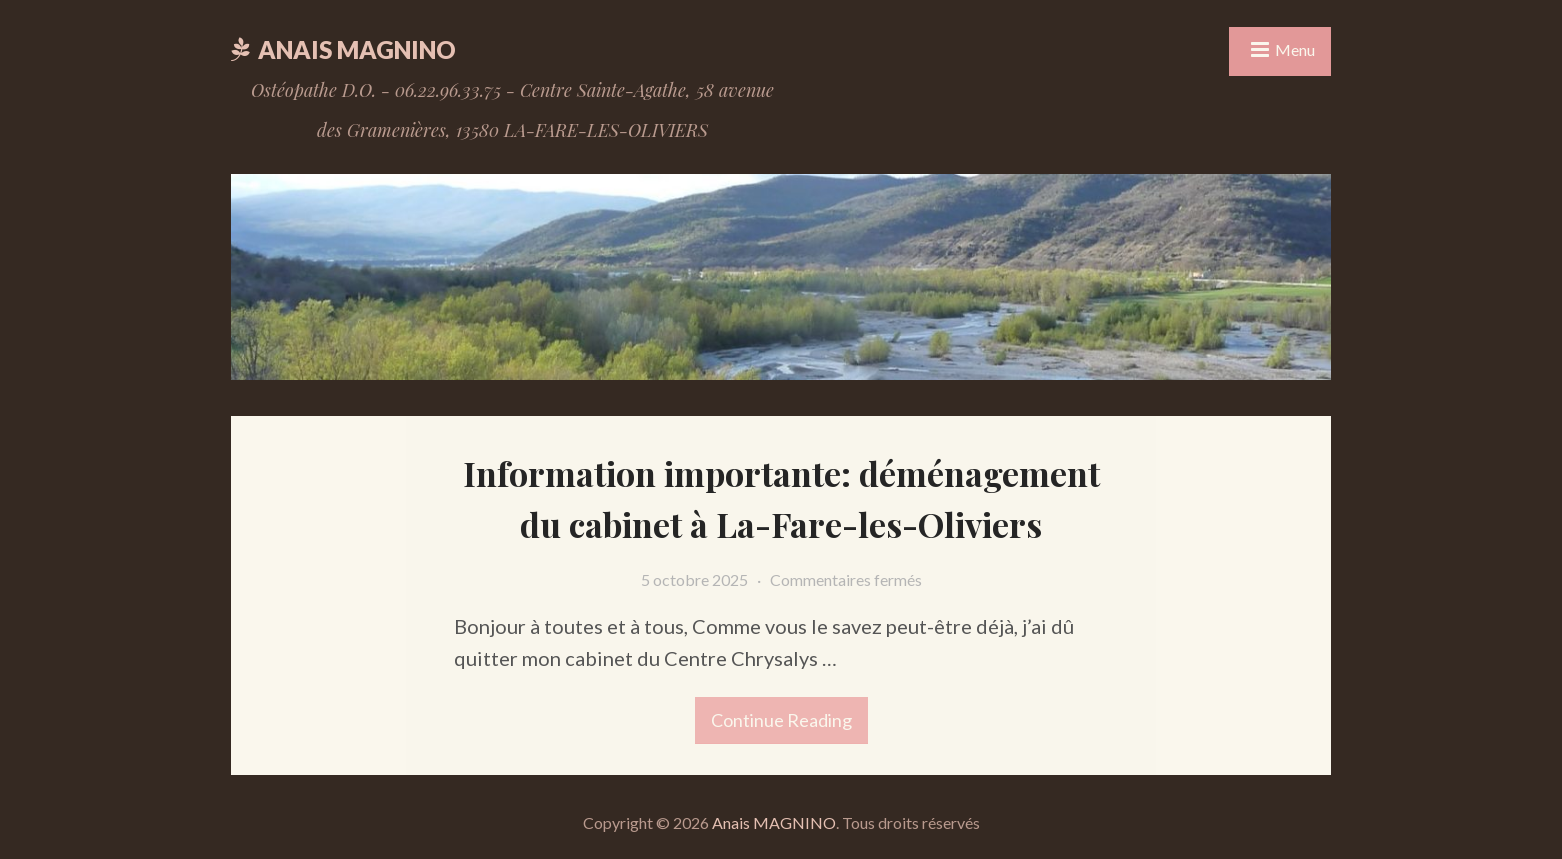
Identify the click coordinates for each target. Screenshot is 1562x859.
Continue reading (773, 714)
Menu (1295, 49)
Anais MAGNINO (357, 49)
